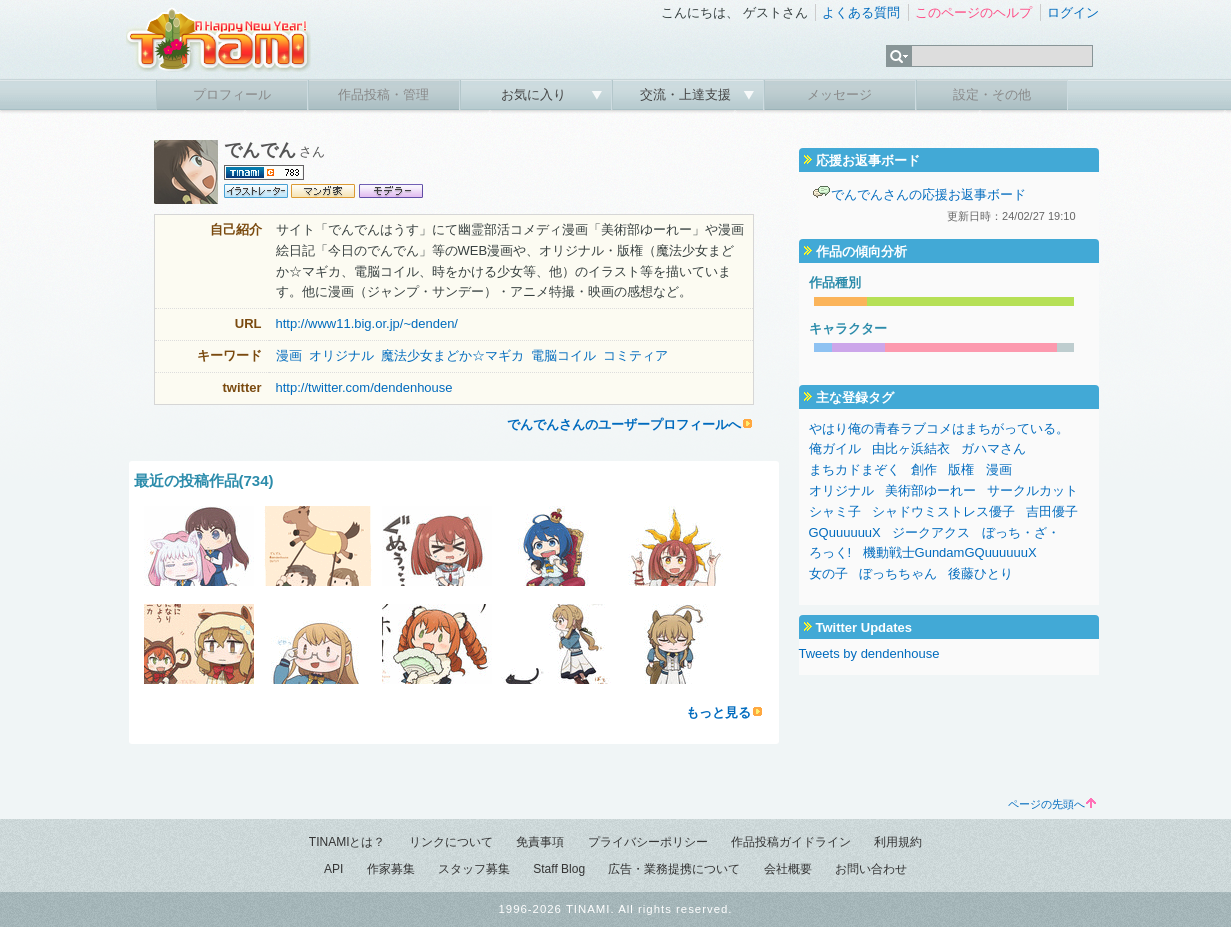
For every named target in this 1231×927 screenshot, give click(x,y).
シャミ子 (835, 511)
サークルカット (1032, 490)
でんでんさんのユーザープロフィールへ (624, 424)
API (333, 869)
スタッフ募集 (474, 869)
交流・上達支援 (687, 94)
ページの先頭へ (1052, 804)
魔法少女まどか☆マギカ (452, 355)
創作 (924, 469)
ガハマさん (993, 448)
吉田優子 (1052, 511)
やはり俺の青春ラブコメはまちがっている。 (939, 428)
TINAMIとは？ (347, 842)
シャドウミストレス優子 (943, 511)
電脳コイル (563, 355)
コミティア (635, 355)
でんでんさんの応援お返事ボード (928, 194)
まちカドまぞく (854, 469)
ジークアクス (931, 532)
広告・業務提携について (674, 869)
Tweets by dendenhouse (869, 653)
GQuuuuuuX (845, 532)
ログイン (1073, 12)
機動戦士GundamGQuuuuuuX (950, 552)
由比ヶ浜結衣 (911, 448)
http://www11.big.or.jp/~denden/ (367, 323)
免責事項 (540, 842)
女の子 (828, 573)
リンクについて (451, 842)
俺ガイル (835, 448)
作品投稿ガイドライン (791, 842)
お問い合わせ (871, 869)
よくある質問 (861, 12)
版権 (961, 469)
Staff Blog (559, 869)
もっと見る (718, 712)
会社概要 (788, 869)
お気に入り (535, 94)
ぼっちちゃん (898, 573)
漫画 (289, 355)
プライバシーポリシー (648, 842)
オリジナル (341, 355)
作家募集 (391, 869)
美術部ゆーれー (930, 490)
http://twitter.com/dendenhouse (364, 387)
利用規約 (898, 842)
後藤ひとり (980, 573)
